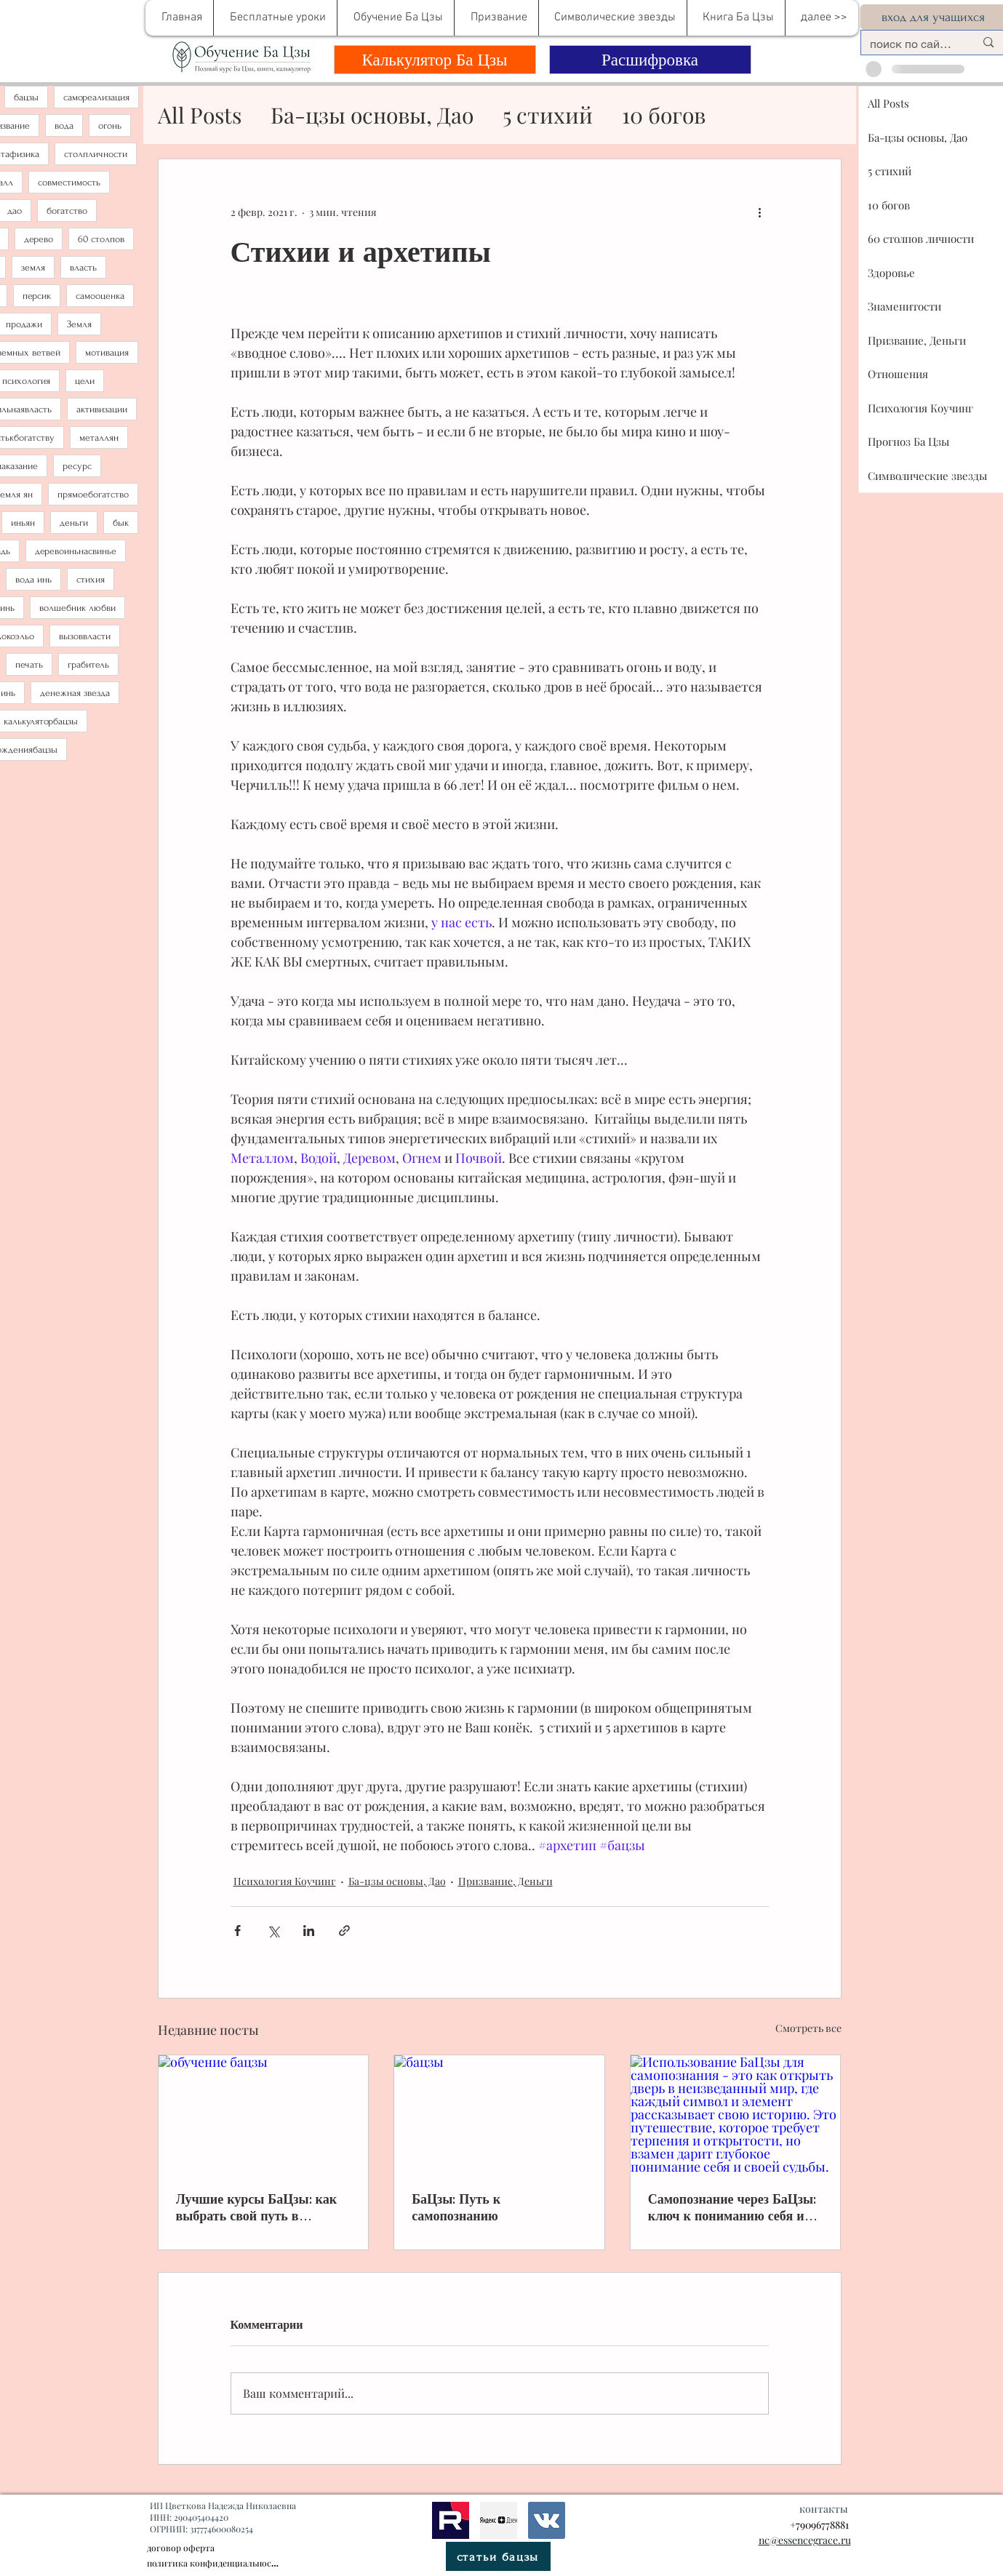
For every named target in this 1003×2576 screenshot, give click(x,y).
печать (29, 664)
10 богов (664, 114)
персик (37, 295)
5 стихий (548, 114)
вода (64, 125)
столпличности (95, 153)
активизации (101, 409)
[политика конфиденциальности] (212, 2563)
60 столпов (101, 238)
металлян (99, 437)
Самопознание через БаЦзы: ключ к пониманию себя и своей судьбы (732, 2207)
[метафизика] (498, 2519)
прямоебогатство (93, 494)
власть (83, 267)
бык (121, 522)
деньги (74, 522)
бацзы (26, 97)
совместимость (69, 182)
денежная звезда (75, 692)
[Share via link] (344, 1930)
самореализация (96, 97)
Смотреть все (808, 2028)
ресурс (77, 465)
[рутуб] (450, 2519)
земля (33, 267)
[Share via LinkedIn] (309, 1930)
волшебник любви (77, 607)
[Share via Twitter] (273, 1930)
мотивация (107, 352)
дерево (38, 238)
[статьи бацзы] (498, 2556)
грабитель (88, 664)
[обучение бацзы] (264, 2114)
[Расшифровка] (650, 59)
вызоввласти (85, 636)
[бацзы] (499, 2114)
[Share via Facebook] (237, 1930)
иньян (23, 522)
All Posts (199, 114)
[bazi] (546, 2519)
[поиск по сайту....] (912, 44)
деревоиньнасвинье (75, 550)
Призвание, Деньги (505, 1881)
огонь (109, 125)
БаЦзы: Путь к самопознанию (456, 2207)
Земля (79, 324)
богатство (67, 210)
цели (85, 380)
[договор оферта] (229, 2547)
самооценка (100, 295)
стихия (90, 579)
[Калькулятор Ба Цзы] (435, 59)
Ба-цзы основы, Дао (372, 114)
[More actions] (760, 211)
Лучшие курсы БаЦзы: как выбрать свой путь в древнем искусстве (256, 2207)
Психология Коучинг (284, 1881)
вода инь (33, 579)
